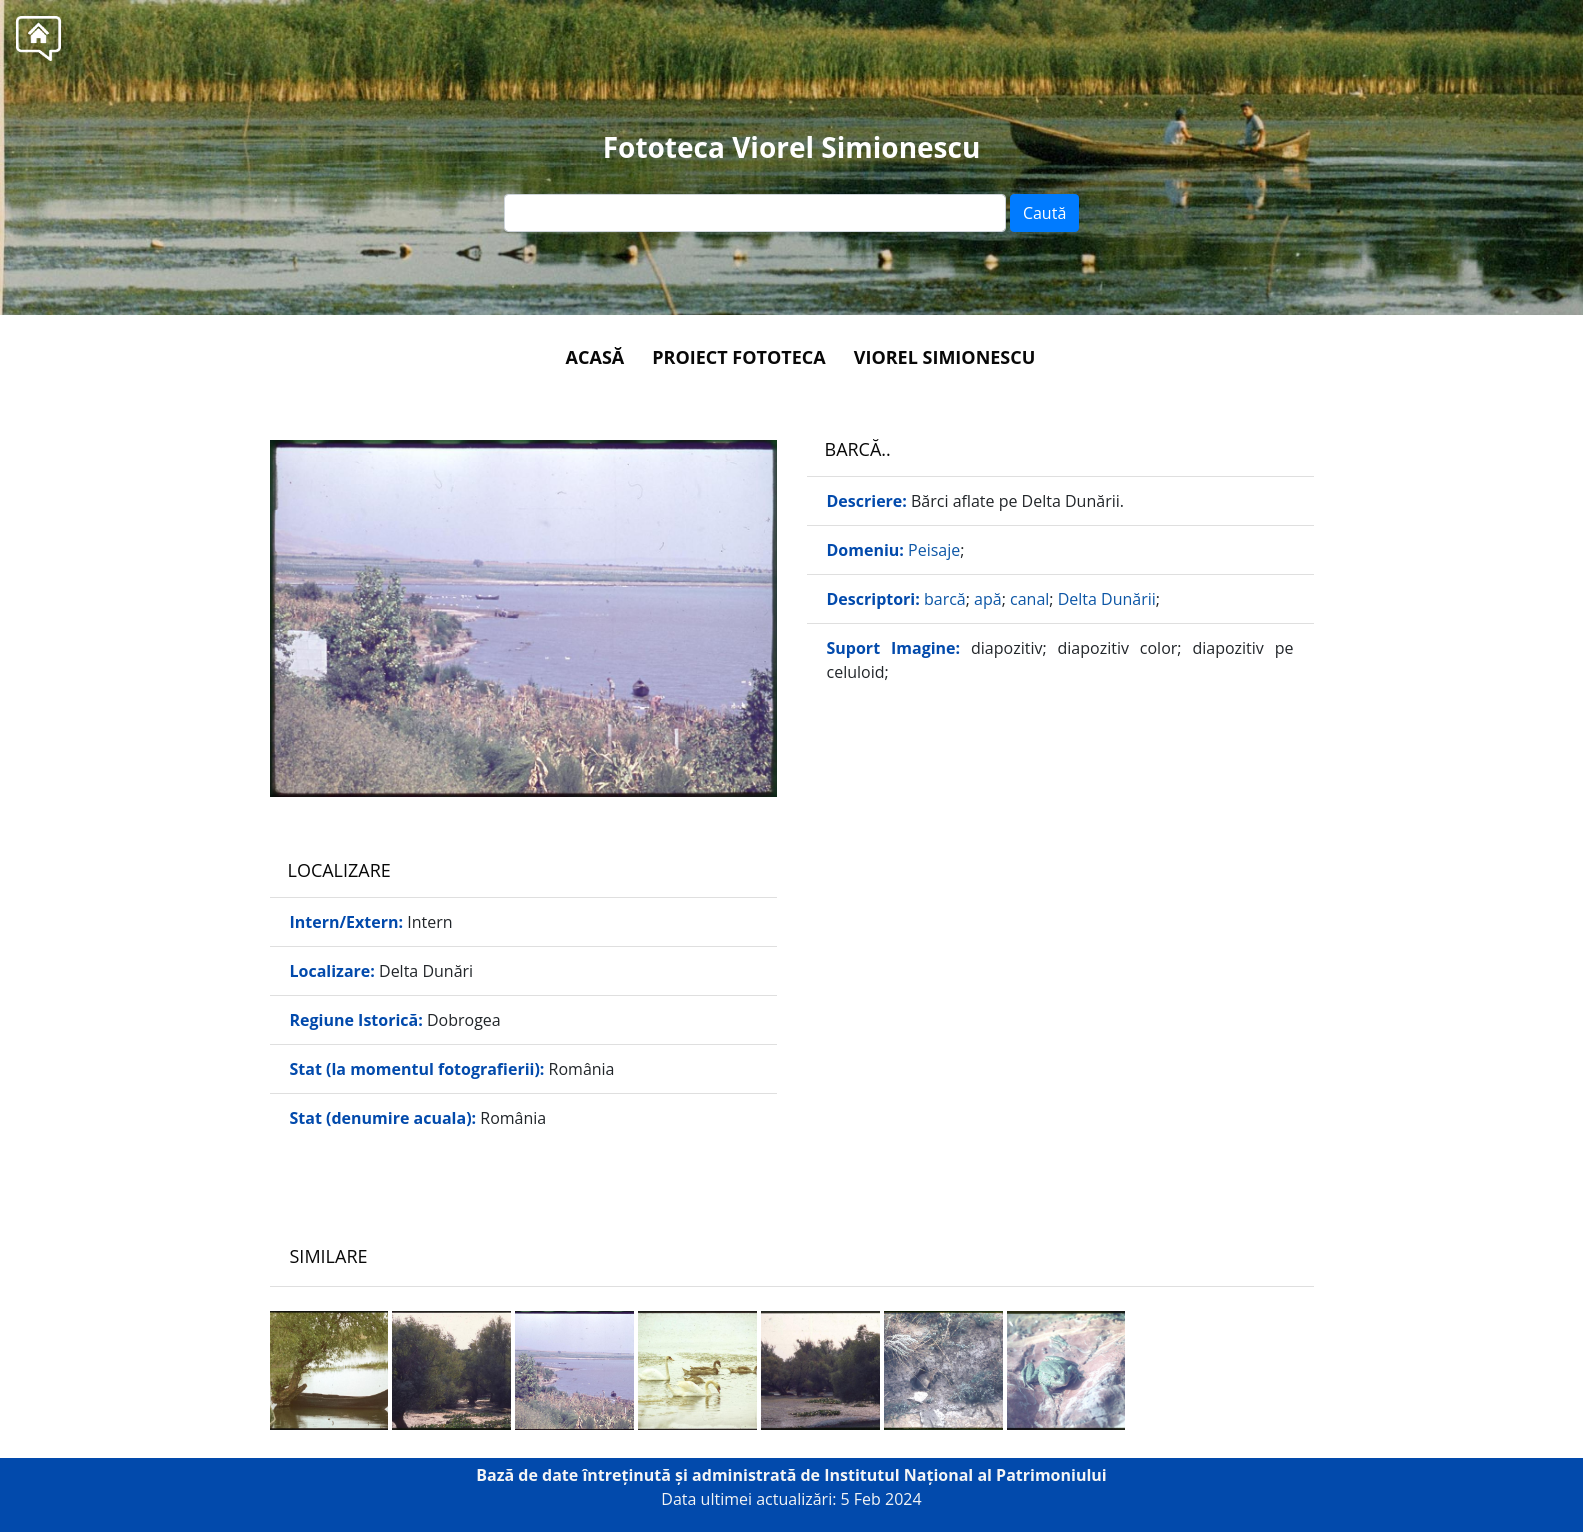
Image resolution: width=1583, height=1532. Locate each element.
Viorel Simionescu (945, 357)
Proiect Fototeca (738, 357)
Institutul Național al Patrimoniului (965, 1475)
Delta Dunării (1107, 599)
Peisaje (934, 550)
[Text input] (755, 213)
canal (1029, 599)
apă (988, 599)
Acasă (595, 357)
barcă (945, 599)
